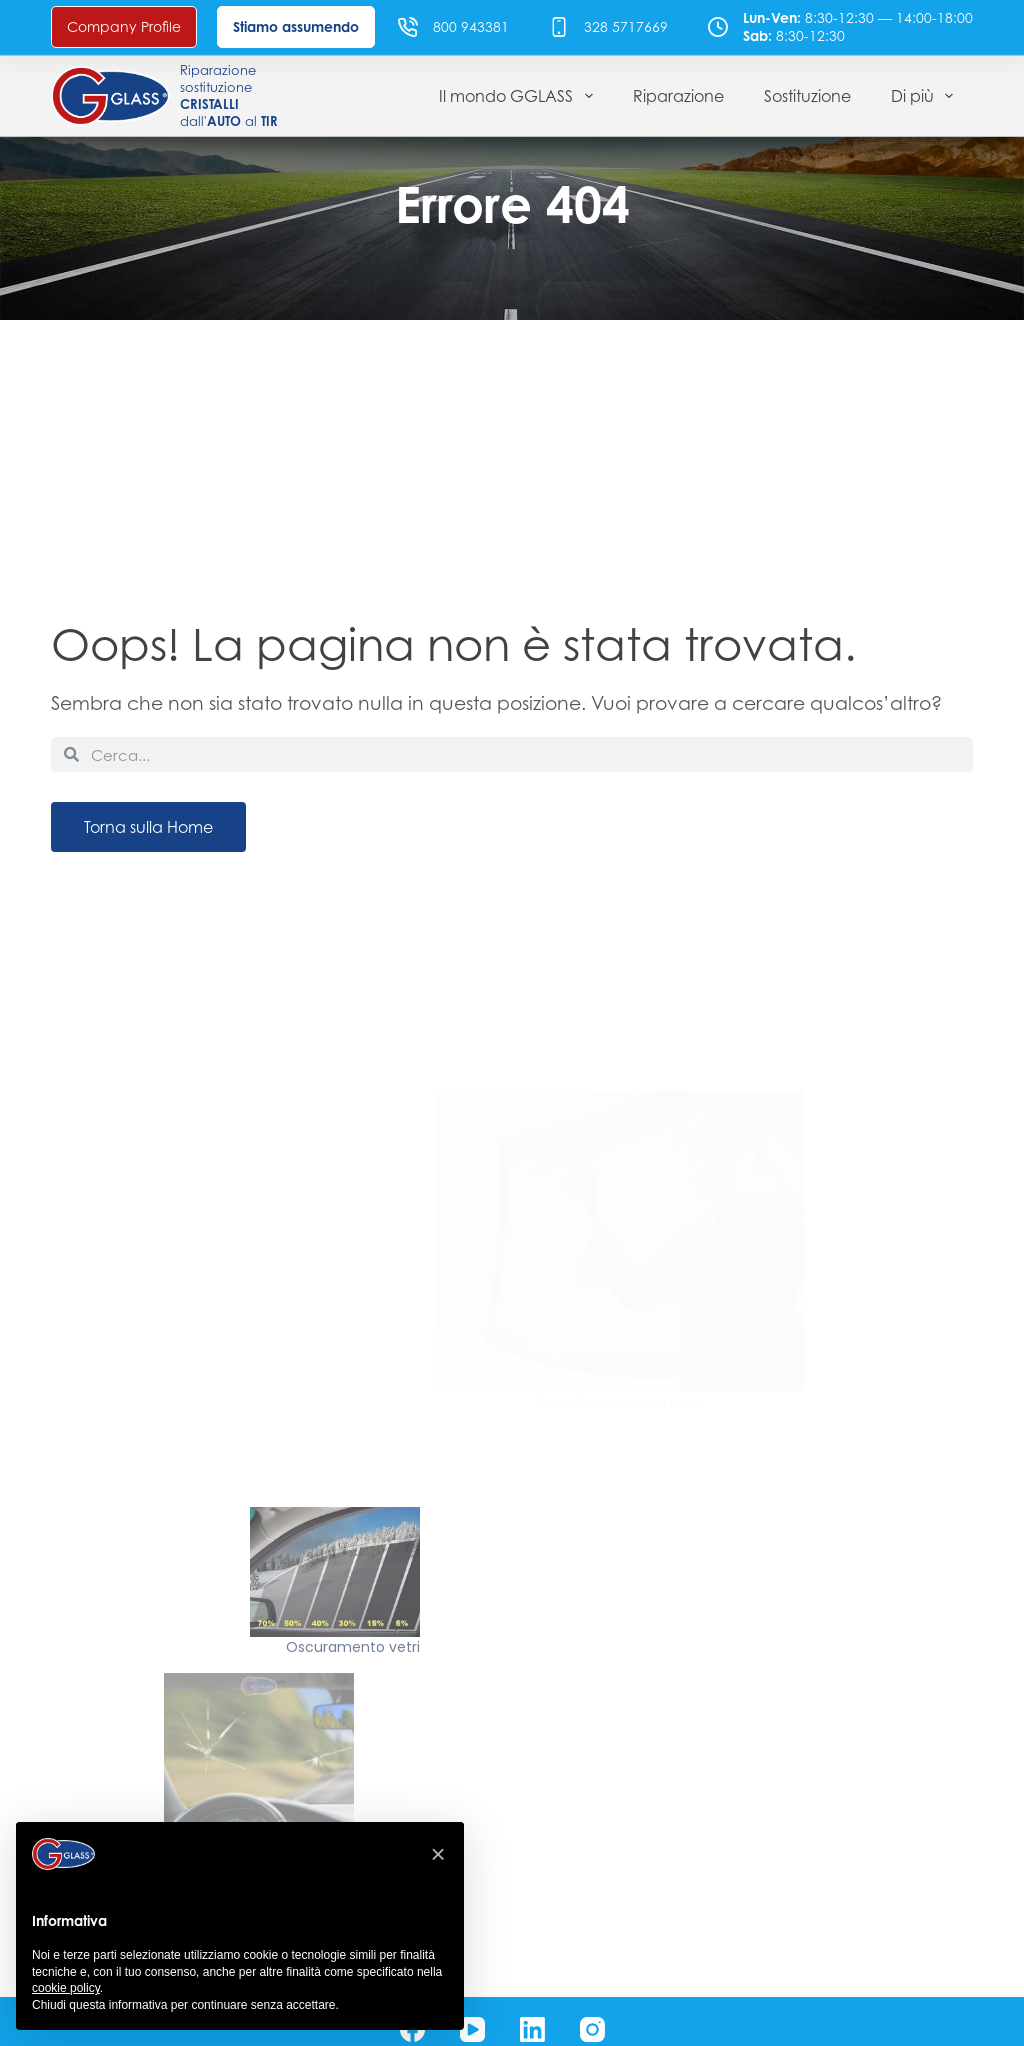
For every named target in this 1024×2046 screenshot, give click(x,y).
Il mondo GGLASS (519, 96)
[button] (438, 1854)
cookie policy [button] (66, 1988)
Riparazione (678, 96)
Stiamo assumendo (296, 26)
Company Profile (124, 26)
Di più (926, 96)
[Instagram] (592, 2029)
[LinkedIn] (532, 2029)
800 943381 (471, 26)
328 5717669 (626, 26)
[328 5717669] (559, 27)
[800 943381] (408, 27)
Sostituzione (807, 96)
